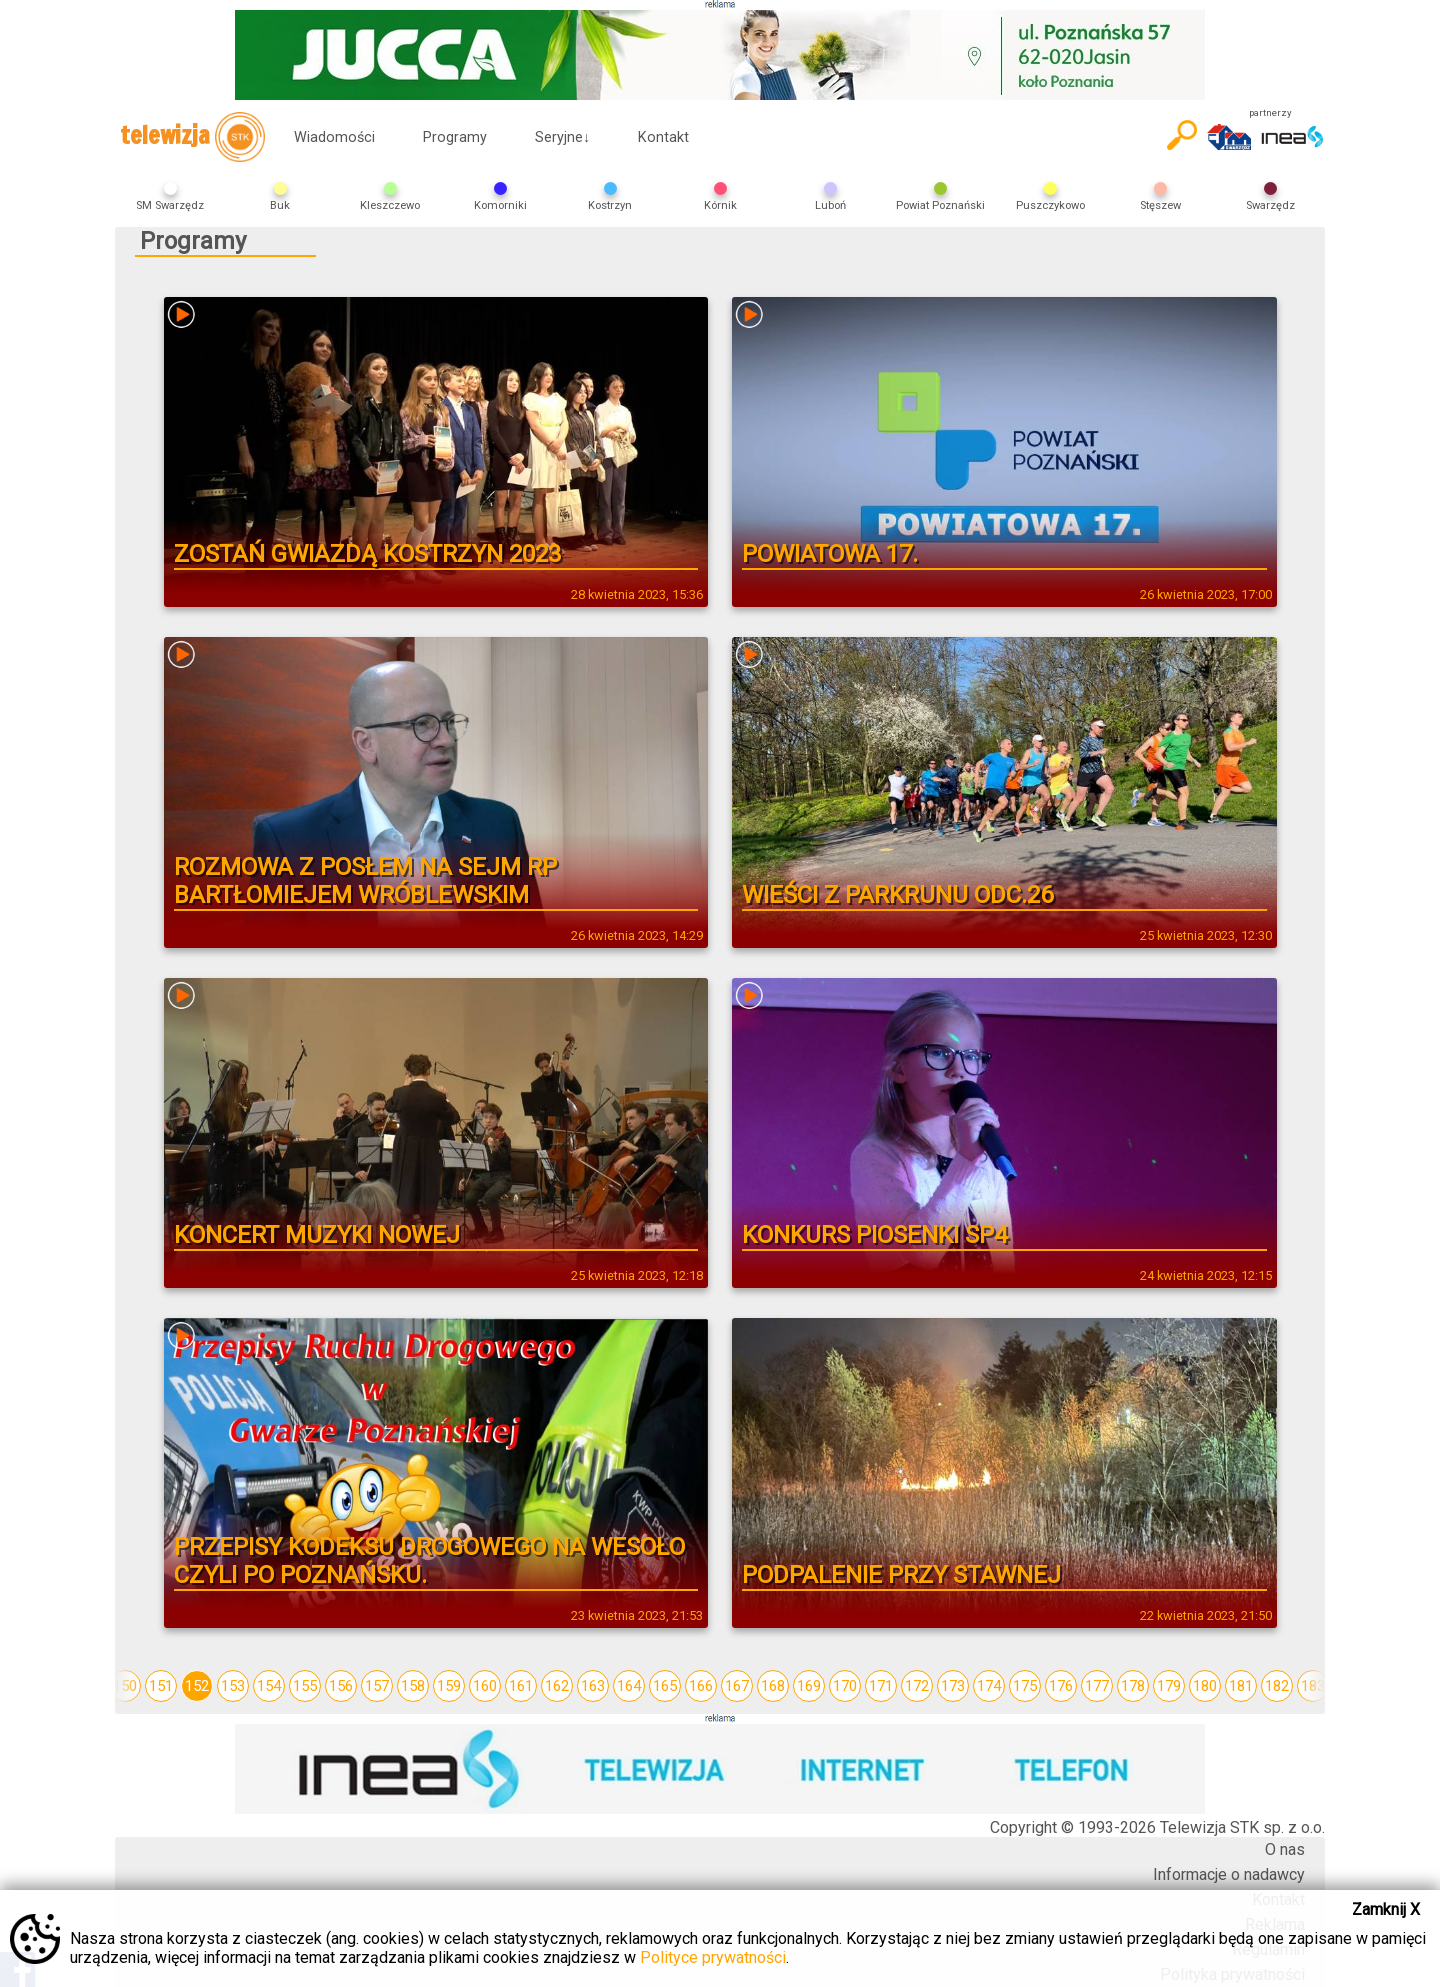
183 (1313, 1686)
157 (377, 1686)
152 (197, 1686)
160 (485, 1686)
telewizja (192, 137)
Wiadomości (334, 137)
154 (269, 1686)
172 (917, 1686)
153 (233, 1686)
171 (881, 1686)
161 (521, 1686)
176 (1061, 1686)
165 (665, 1686)
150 (125, 1686)
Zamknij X (1386, 1909)
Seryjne (562, 137)
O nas (1285, 1849)
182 (1277, 1686)
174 (989, 1686)
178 (1133, 1686)
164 (629, 1686)
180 (1205, 1686)
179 (1169, 1686)
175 (1025, 1686)
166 (701, 1686)
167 (737, 1686)
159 (449, 1686)
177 (1097, 1686)
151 (161, 1686)
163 (593, 1686)
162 (557, 1686)
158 (413, 1686)
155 (305, 1686)
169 (809, 1686)
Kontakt (663, 137)
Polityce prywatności (713, 1957)
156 (341, 1686)
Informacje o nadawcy (1229, 1874)
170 (845, 1686)
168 (773, 1686)
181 (1241, 1686)
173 (953, 1686)
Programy (455, 137)
